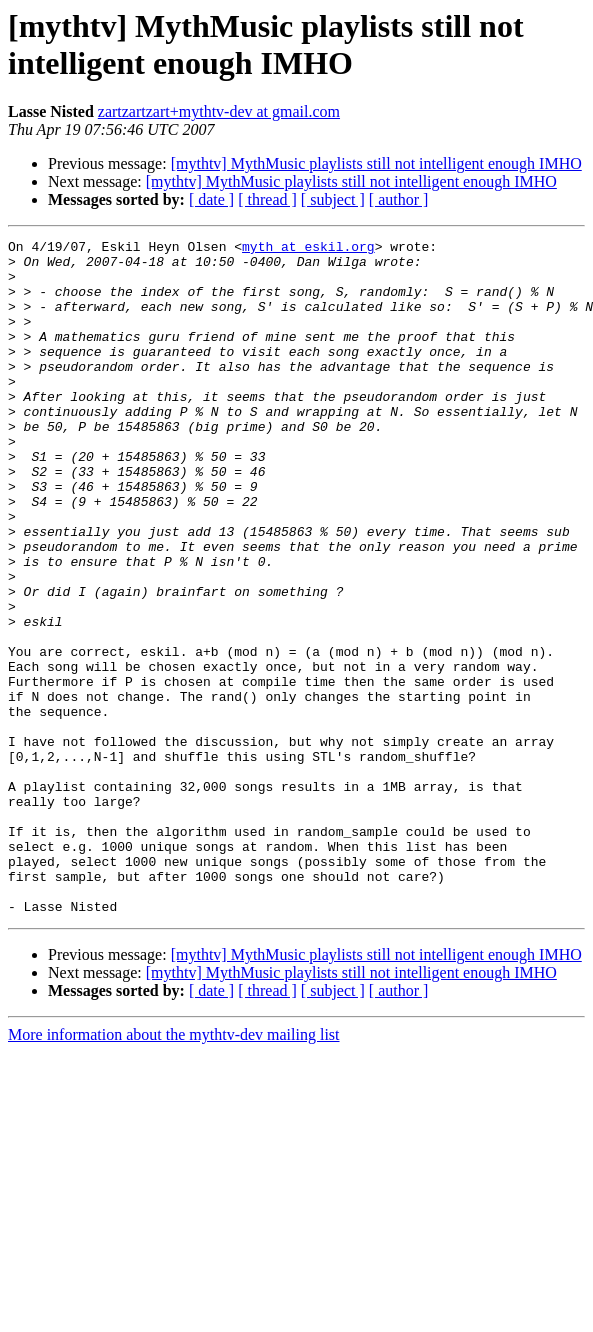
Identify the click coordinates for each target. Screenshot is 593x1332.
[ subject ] (333, 199)
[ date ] (211, 199)
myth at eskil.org (308, 249)
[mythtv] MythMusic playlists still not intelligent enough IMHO (376, 163)
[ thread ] (267, 199)
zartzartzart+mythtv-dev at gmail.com (219, 111)
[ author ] (399, 199)
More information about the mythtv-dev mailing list (174, 1169)
